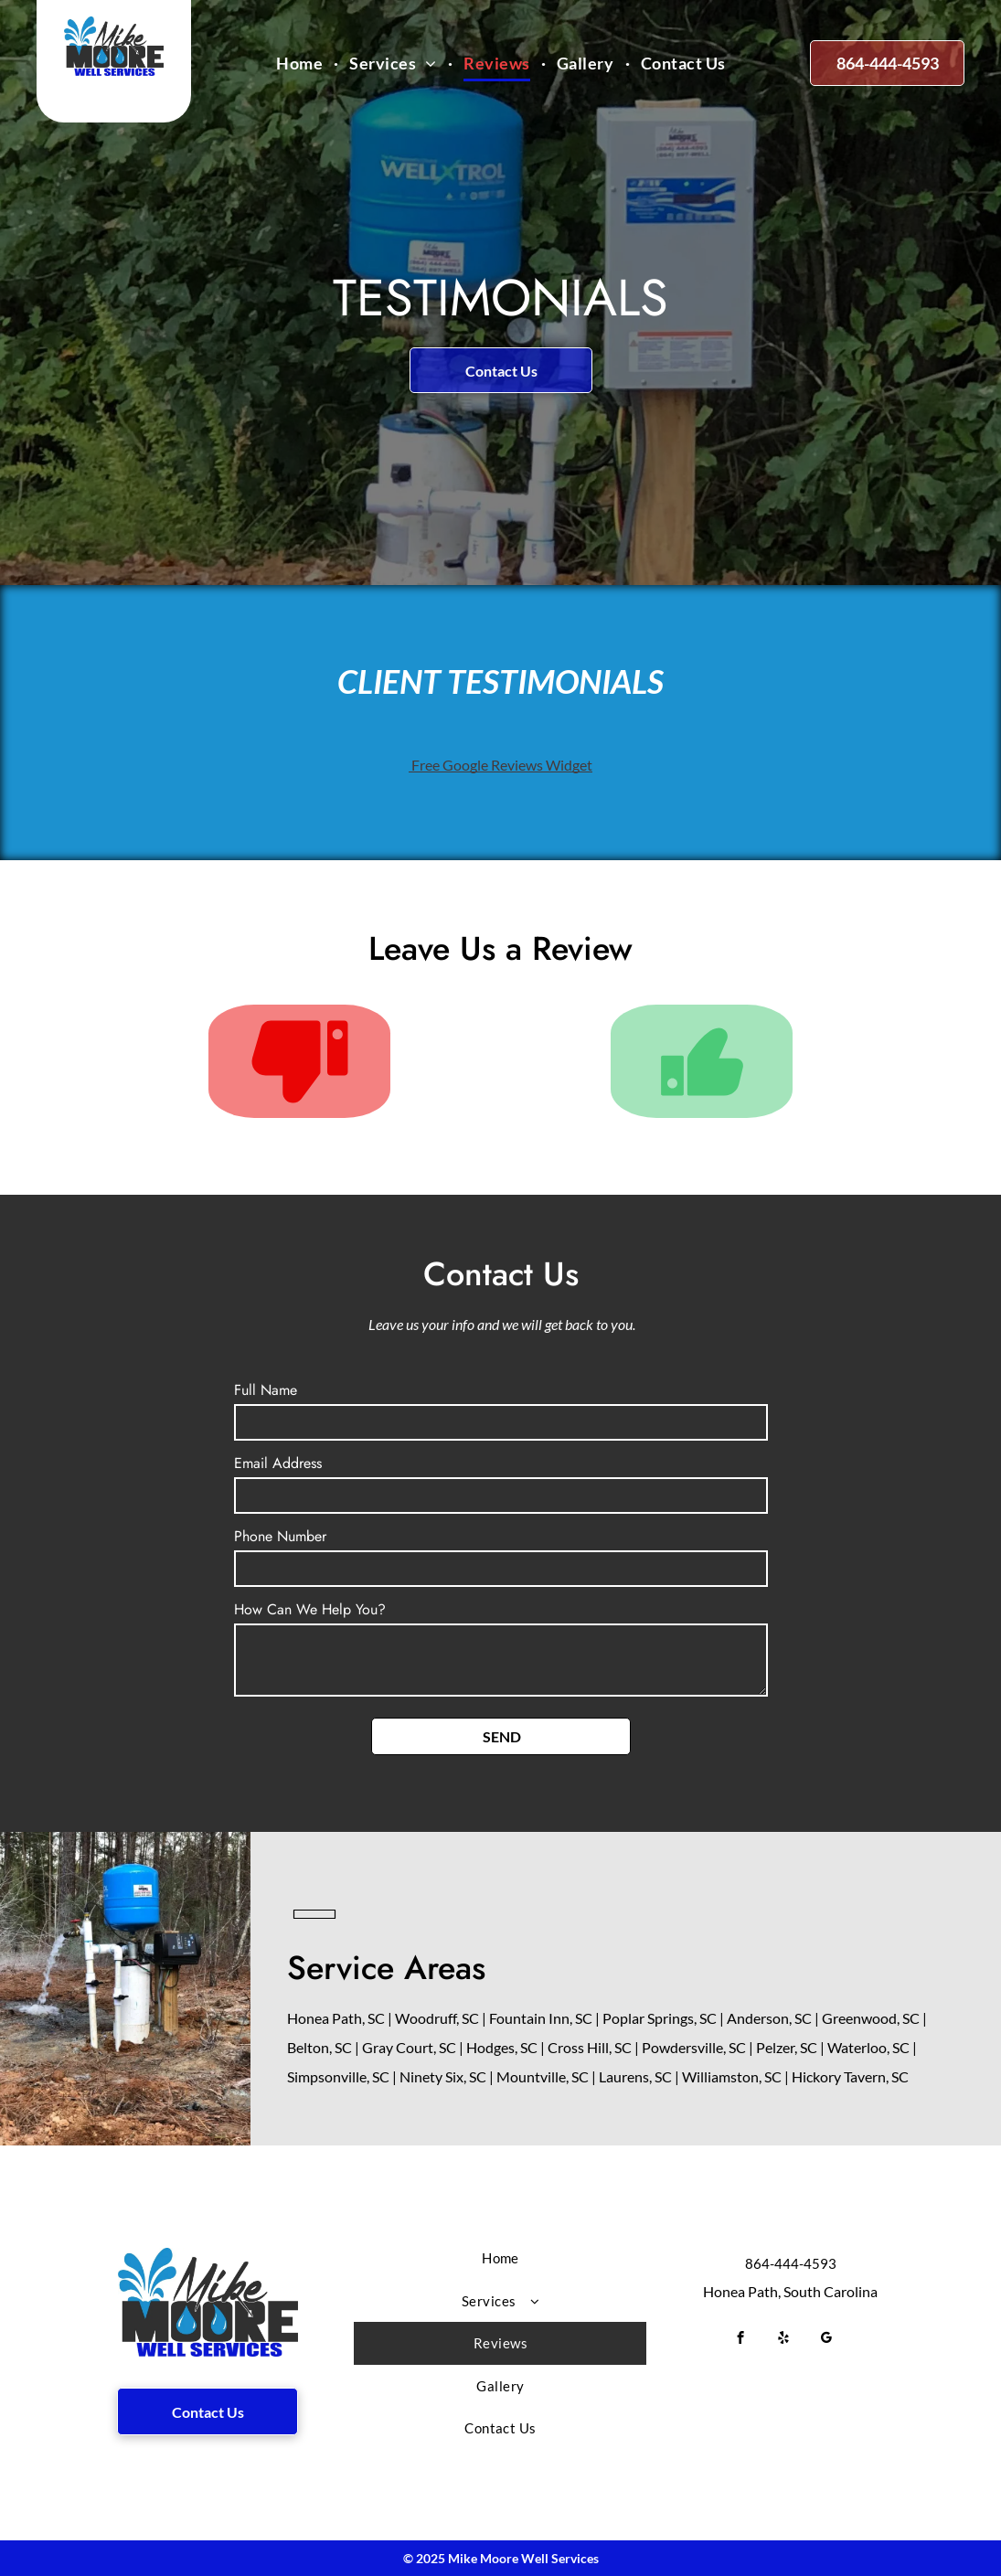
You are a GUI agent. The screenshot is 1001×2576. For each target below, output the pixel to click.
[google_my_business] (827, 2340)
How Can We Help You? (310, 1609)
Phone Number (280, 1536)
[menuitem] (301, 63)
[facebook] (741, 2340)
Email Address (278, 1463)
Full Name (265, 1389)
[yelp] (784, 2340)
